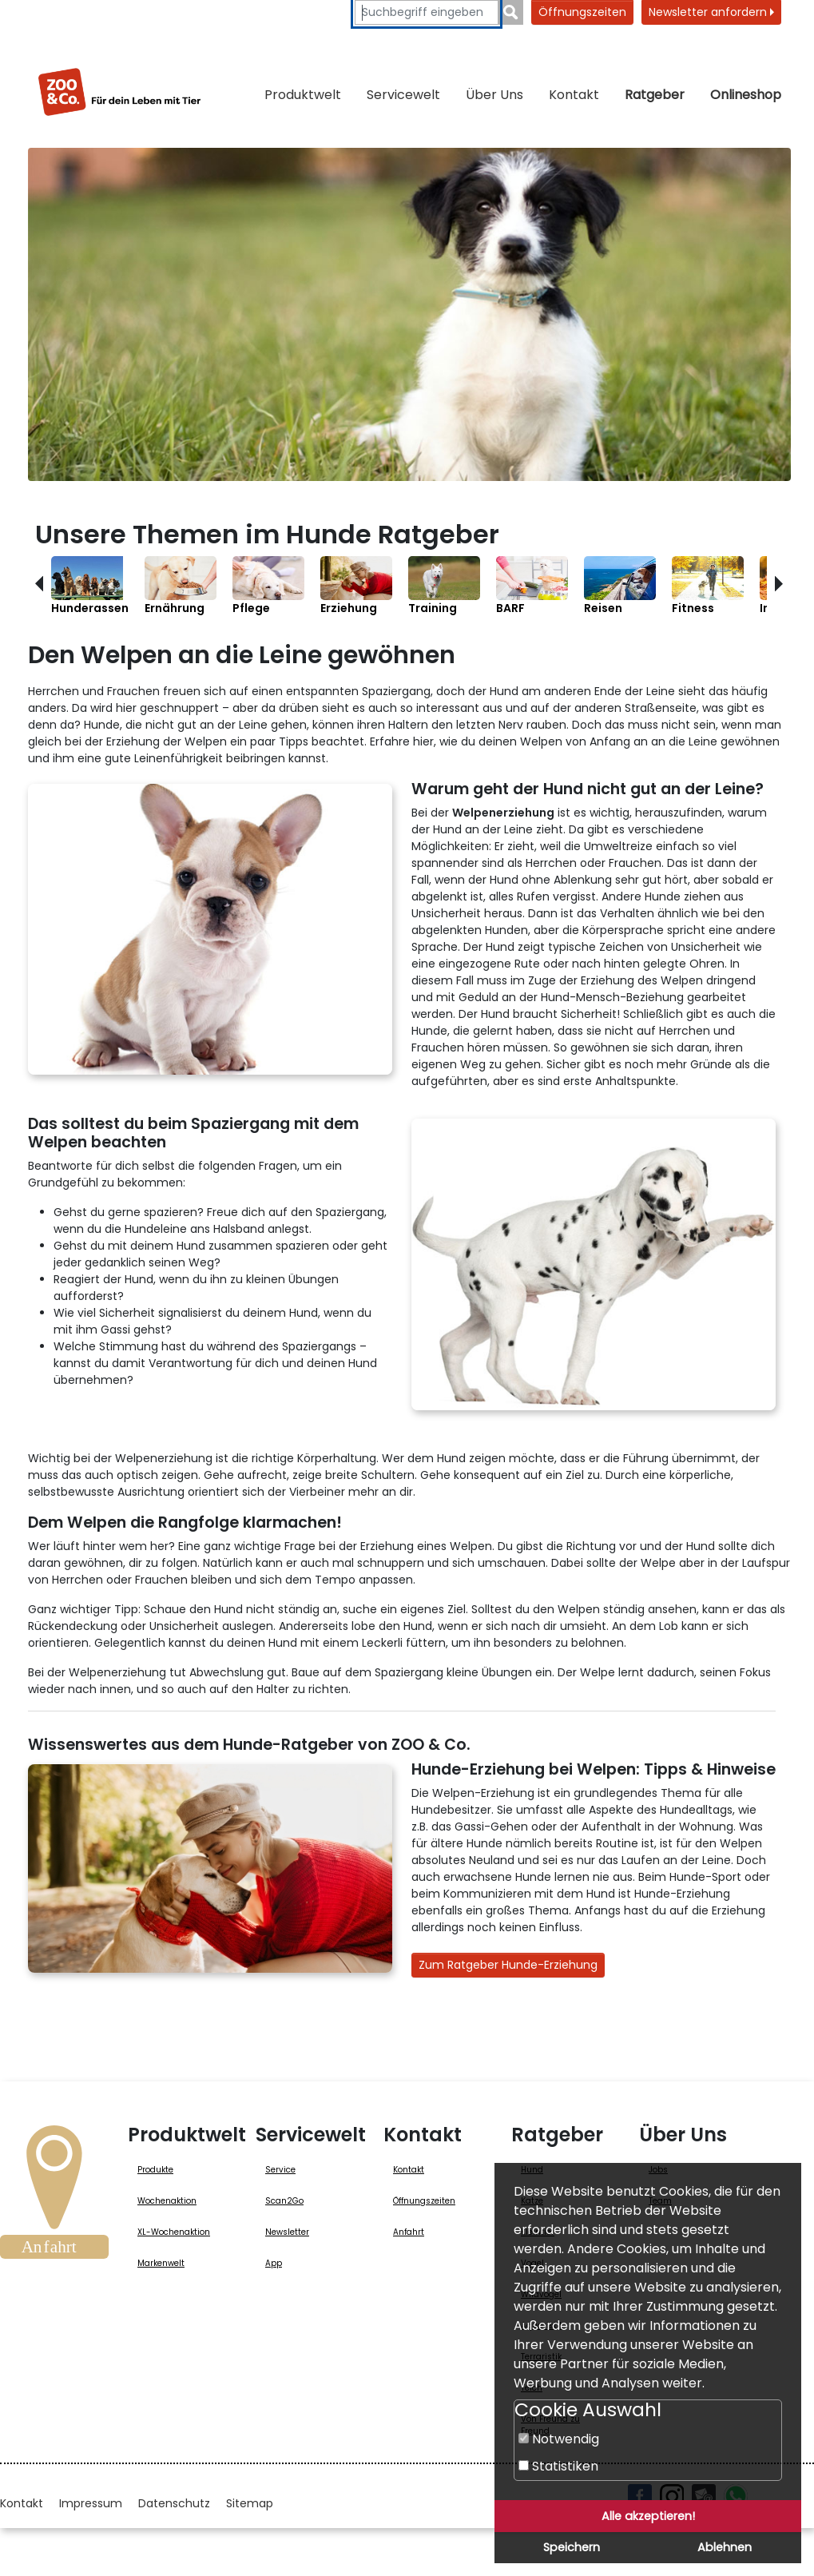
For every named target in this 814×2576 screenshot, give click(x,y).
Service (280, 2170)
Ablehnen (724, 2547)
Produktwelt (302, 94)
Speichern (571, 2547)
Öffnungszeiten (582, 12)
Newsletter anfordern (711, 12)
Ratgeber (655, 94)
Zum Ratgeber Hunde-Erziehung (508, 1965)
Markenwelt (161, 2263)
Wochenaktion (167, 2201)
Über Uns (494, 94)
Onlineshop (745, 94)
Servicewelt (403, 94)
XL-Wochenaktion (173, 2232)
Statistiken (558, 2466)
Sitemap (249, 2503)
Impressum (90, 2503)
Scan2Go (284, 2201)
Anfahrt (408, 2232)
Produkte (155, 2170)
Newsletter (287, 2232)
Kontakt (574, 94)
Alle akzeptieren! (648, 2516)
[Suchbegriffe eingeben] (426, 12)
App (273, 2263)
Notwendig (558, 2439)
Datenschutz (174, 2503)
